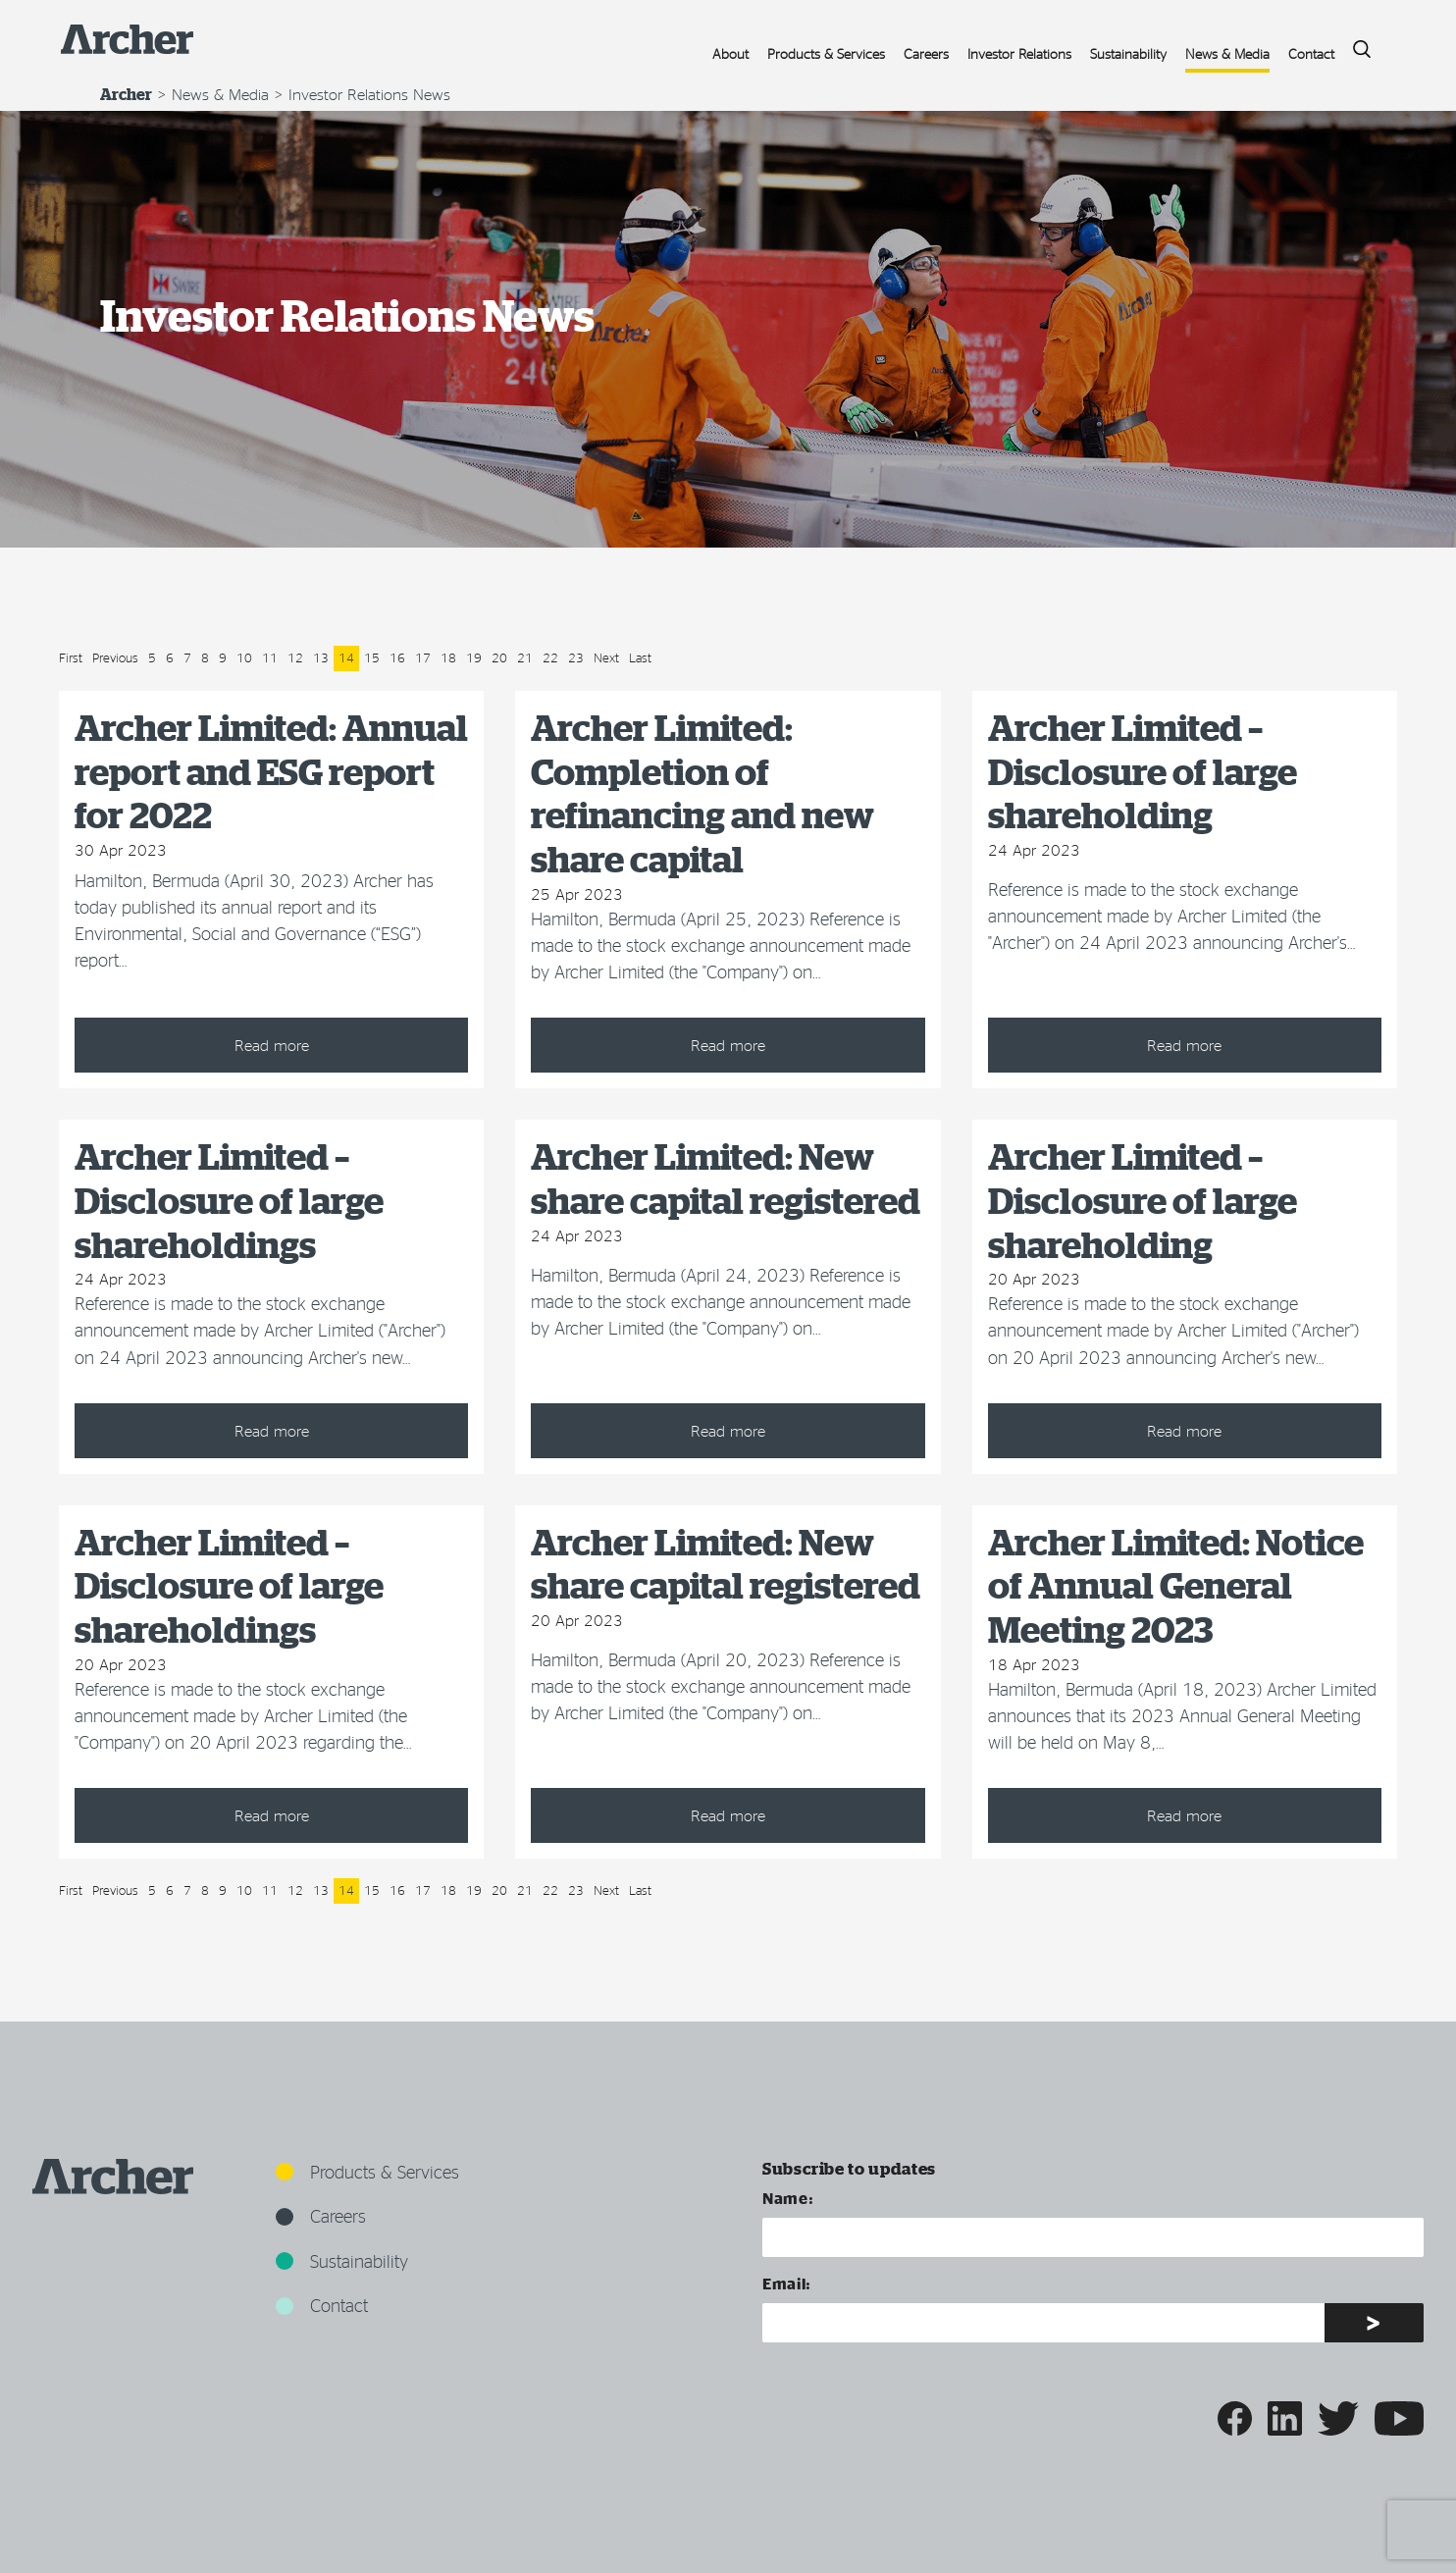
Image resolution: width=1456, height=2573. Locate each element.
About (730, 53)
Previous (115, 657)
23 (576, 657)
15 (372, 657)
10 (244, 657)
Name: (787, 2197)
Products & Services (826, 53)
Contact (1311, 53)
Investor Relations (1019, 53)
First (70, 657)
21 (525, 657)
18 (448, 657)
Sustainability (1128, 53)
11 (270, 657)
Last (640, 657)
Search (1355, 43)
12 (295, 657)
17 (423, 657)
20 (499, 657)
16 (397, 657)
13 (321, 657)
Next (606, 657)
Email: (786, 2283)
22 (550, 657)
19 (474, 657)
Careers (926, 53)
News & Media (1227, 53)
